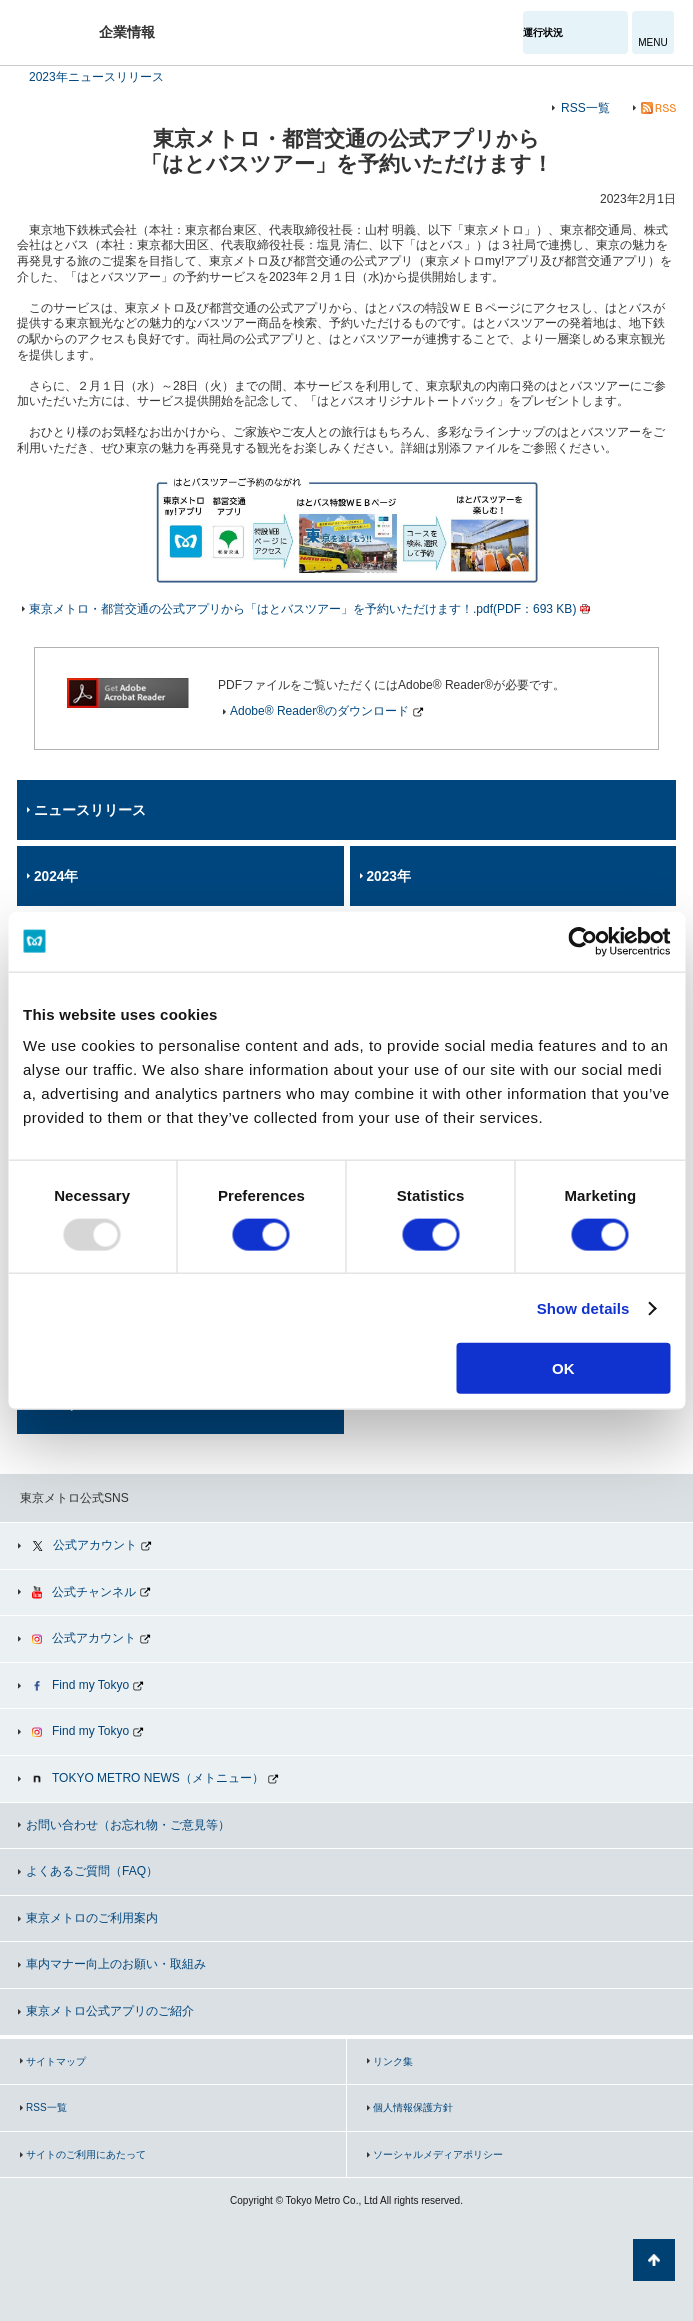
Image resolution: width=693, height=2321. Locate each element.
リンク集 (393, 2061)
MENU (652, 42)
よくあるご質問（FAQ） (92, 1871)
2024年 (56, 876)
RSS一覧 (585, 108)
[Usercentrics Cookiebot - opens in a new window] (582, 941)
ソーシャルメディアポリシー (438, 2154)
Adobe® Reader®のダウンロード (319, 711)
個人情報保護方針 (413, 2107)
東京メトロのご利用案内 (92, 1918)
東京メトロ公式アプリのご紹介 (110, 2011)
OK (563, 1368)
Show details (583, 1307)
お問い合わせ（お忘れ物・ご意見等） (128, 1825)
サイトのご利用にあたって (86, 2154)
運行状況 (543, 32)
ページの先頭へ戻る (654, 2260)
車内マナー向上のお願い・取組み (116, 1964)
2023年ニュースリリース (96, 77)
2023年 (389, 876)
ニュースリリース (90, 810)
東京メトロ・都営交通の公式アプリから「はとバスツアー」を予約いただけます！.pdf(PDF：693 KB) (302, 609)
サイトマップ (56, 2061)
